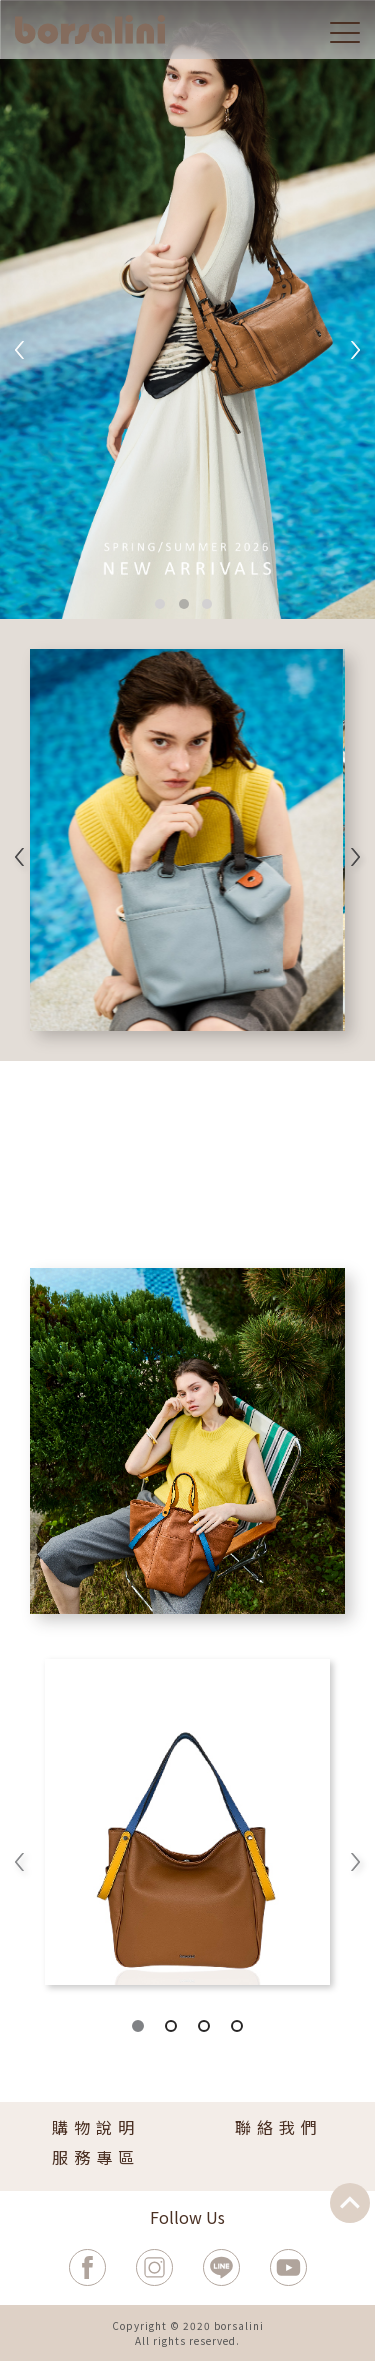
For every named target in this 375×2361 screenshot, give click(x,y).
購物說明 (96, 2127)
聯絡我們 (279, 2127)
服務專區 (96, 2157)
